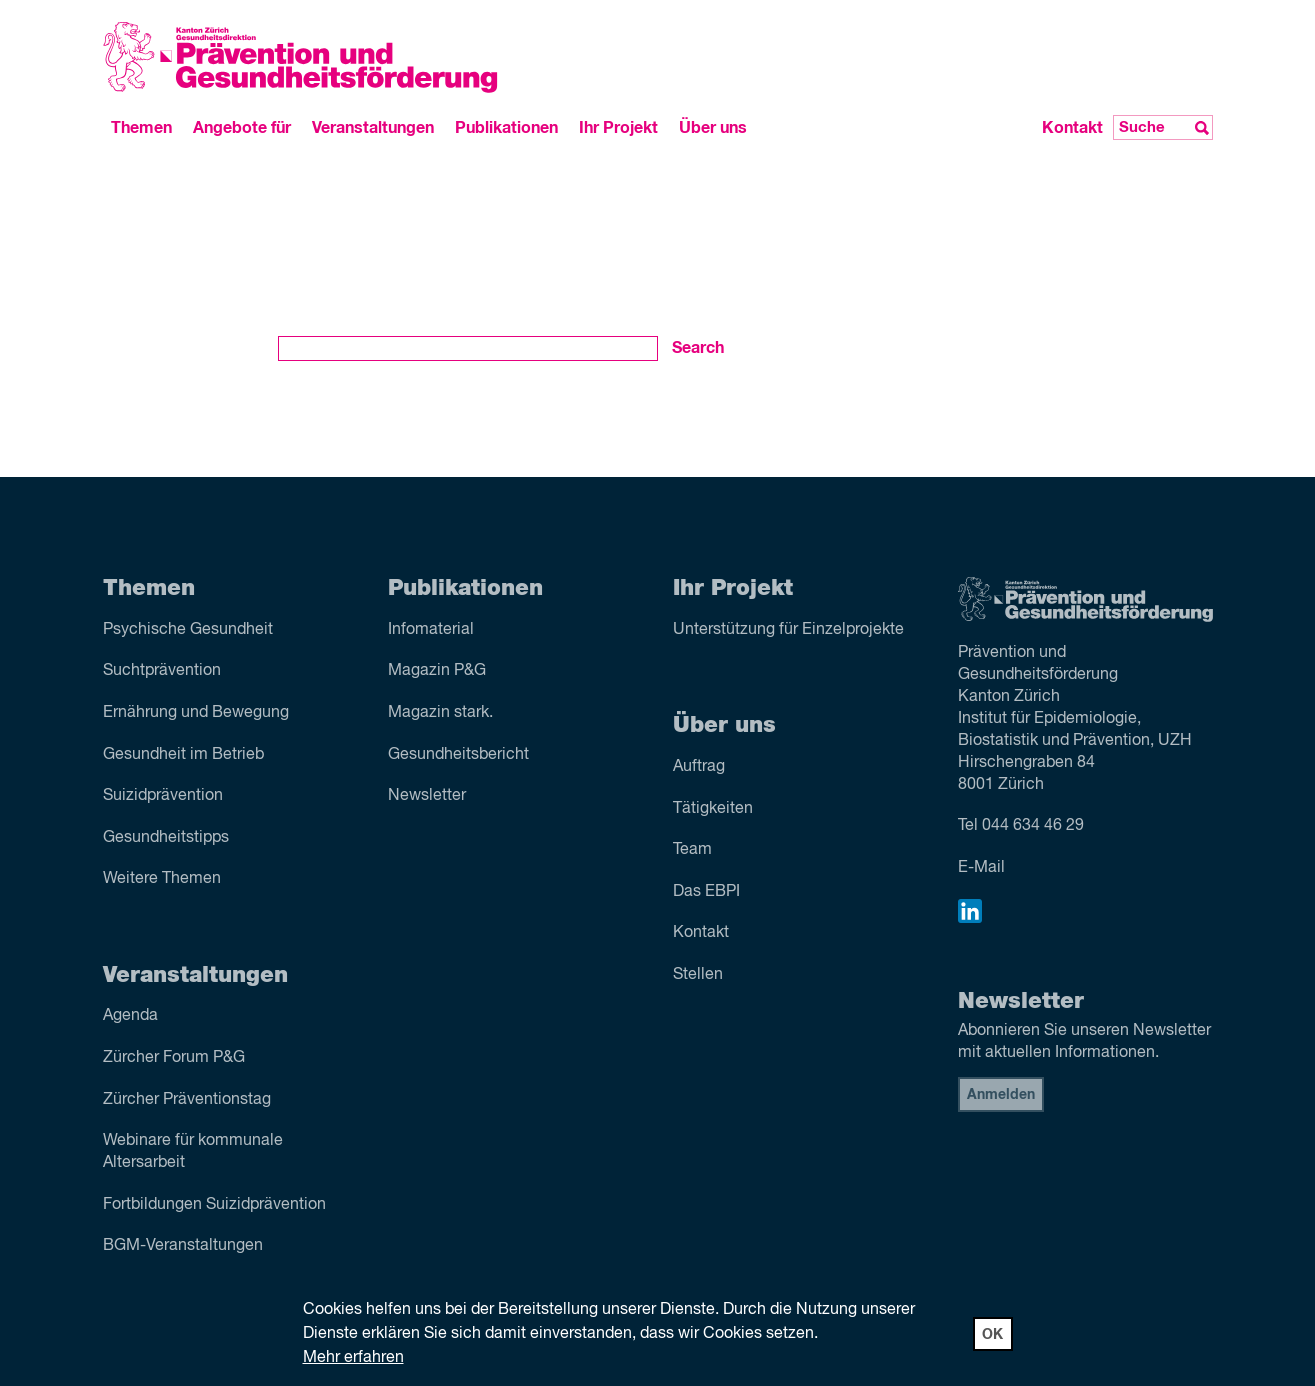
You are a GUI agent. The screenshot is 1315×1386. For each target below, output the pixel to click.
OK (992, 1335)
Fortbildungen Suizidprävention (214, 1205)
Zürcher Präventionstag (187, 1100)
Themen (141, 128)
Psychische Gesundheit (188, 630)
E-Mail (981, 868)
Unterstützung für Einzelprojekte (788, 630)
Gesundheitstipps (166, 838)
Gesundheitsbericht (458, 755)
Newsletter (427, 796)
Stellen (698, 975)
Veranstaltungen (373, 128)
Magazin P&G (437, 671)
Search (698, 348)
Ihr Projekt (618, 128)
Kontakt (1072, 128)
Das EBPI (706, 892)
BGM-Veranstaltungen (183, 1246)
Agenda (130, 1016)
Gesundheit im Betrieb (183, 755)
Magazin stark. (440, 713)
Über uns (713, 128)
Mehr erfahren (353, 1358)
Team (692, 850)
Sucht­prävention (162, 671)
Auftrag (699, 767)
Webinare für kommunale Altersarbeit (193, 1152)
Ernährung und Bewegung (196, 713)
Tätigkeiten (713, 809)
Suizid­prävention (163, 796)
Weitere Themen (162, 879)
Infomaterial (431, 630)
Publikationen (506, 128)
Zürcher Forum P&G (174, 1058)
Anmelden (1001, 1095)
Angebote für (242, 128)
